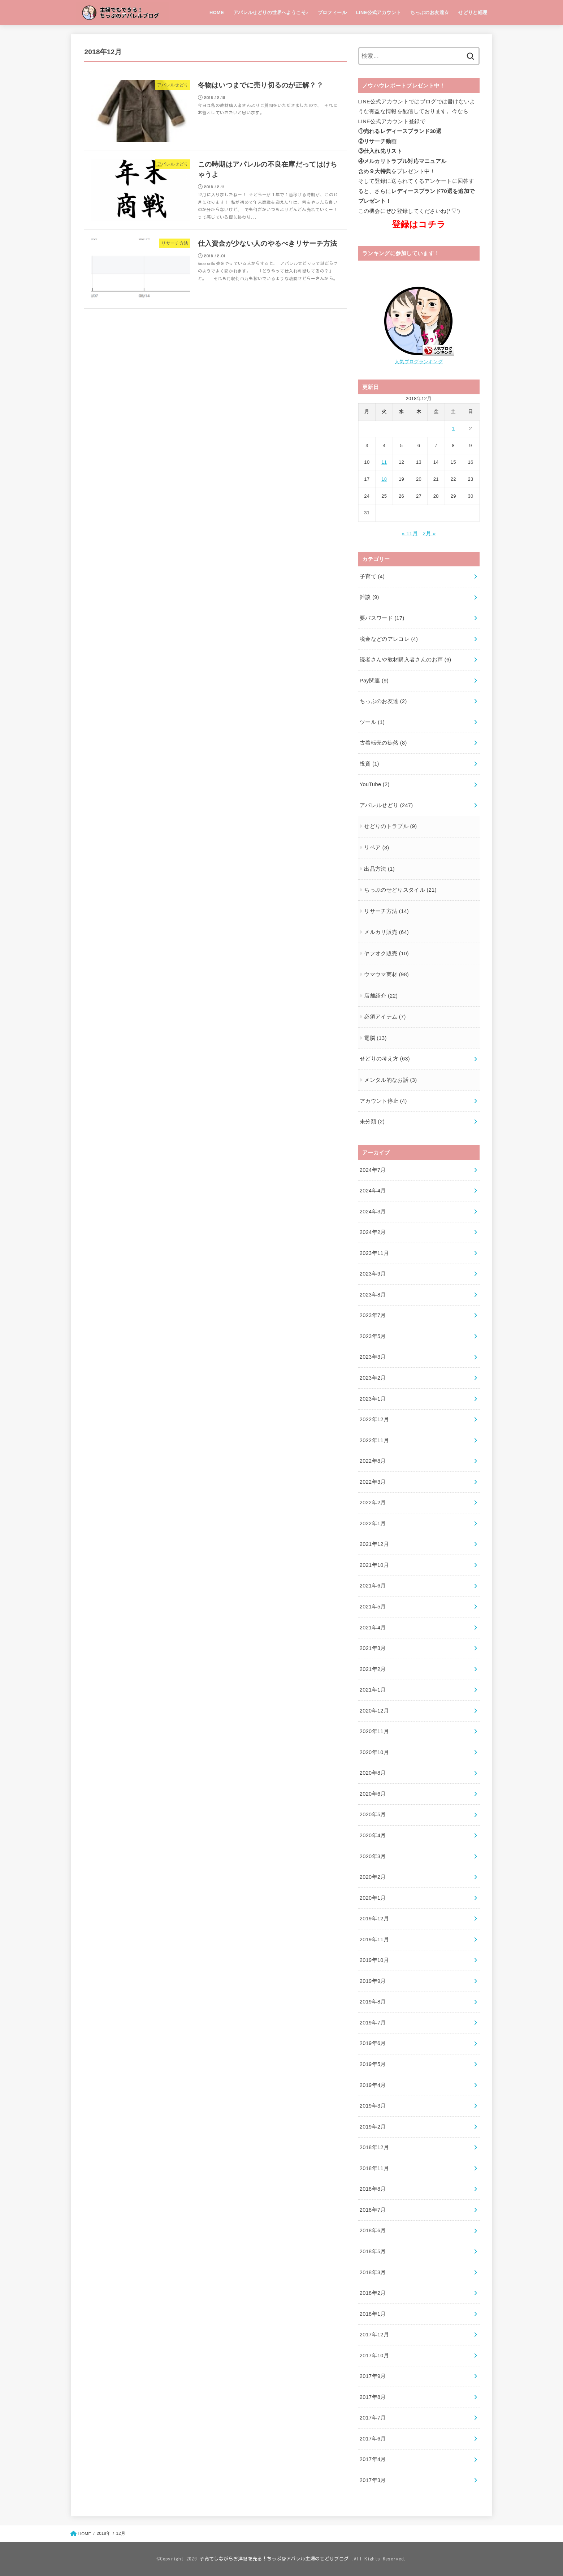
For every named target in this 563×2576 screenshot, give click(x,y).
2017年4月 (373, 2459)
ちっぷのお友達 (383, 701)
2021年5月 (373, 1607)
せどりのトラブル (390, 826)
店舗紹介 (381, 996)
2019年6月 (373, 2043)
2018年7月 (373, 2210)
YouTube (375, 784)
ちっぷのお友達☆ (429, 12)
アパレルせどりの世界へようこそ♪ (270, 12)
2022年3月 (373, 1482)
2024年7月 (373, 1170)
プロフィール (332, 12)
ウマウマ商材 (386, 974)
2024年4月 (373, 1190)
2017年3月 (373, 2480)
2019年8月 (373, 2002)
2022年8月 (373, 1461)
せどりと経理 (472, 12)
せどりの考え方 (385, 1059)
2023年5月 (373, 1336)
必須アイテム (385, 1017)
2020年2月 (373, 1877)
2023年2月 (373, 1378)
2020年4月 (373, 1835)
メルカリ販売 (386, 932)
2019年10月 (374, 1960)
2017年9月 (373, 2376)
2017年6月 (373, 2439)
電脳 (375, 1038)
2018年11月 (374, 2168)
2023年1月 (373, 1399)
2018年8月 (373, 2189)
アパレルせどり (386, 805)
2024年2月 (373, 1232)
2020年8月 (373, 1773)
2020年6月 (373, 1794)
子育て (372, 576)
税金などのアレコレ (389, 639)
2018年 (103, 2533)
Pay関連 (374, 680)
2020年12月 (374, 1711)
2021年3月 (373, 1648)
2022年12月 (374, 1419)
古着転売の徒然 (383, 743)
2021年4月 (373, 1627)
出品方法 (379, 869)
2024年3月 (373, 1211)
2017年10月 (374, 2355)
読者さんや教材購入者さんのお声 (405, 660)
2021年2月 (373, 1669)
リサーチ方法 (386, 911)
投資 (369, 764)
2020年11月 (374, 1731)
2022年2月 (373, 1502)
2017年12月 (374, 2334)
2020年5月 (373, 1814)
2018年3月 (373, 2272)
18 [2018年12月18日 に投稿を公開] (384, 479)
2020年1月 (373, 1898)
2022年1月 (373, 1523)
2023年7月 (373, 1315)
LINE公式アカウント (378, 12)
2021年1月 (373, 1690)
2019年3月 (373, 2106)
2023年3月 (373, 1357)
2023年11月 (374, 1253)
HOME (216, 12)
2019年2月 (373, 2127)
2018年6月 (373, 2230)
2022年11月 (374, 1440)
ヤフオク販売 (386, 953)
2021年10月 (374, 1565)
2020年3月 (373, 1856)
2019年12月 (374, 1918)
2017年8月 (373, 2397)
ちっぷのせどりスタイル (400, 890)
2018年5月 (373, 2251)
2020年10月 (374, 1752)
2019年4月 (373, 2085)
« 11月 (410, 533)
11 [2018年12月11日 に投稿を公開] (384, 462)
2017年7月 (373, 2418)
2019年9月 (373, 1981)
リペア (376, 847)
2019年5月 (373, 2064)
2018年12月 (374, 2147)
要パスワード (382, 618)
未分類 (372, 1121)
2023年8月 (373, 1295)
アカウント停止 (383, 1101)
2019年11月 (374, 1939)
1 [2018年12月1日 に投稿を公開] (453, 428)
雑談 (369, 597)
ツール (372, 722)
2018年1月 (373, 2314)
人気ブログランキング (419, 361)
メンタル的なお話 (390, 1080)
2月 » (429, 533)
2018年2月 (373, 2293)
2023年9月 (373, 1274)
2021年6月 (373, 1586)
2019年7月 (373, 2023)
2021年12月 (374, 1544)
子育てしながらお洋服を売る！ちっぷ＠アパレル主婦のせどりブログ (273, 2558)
